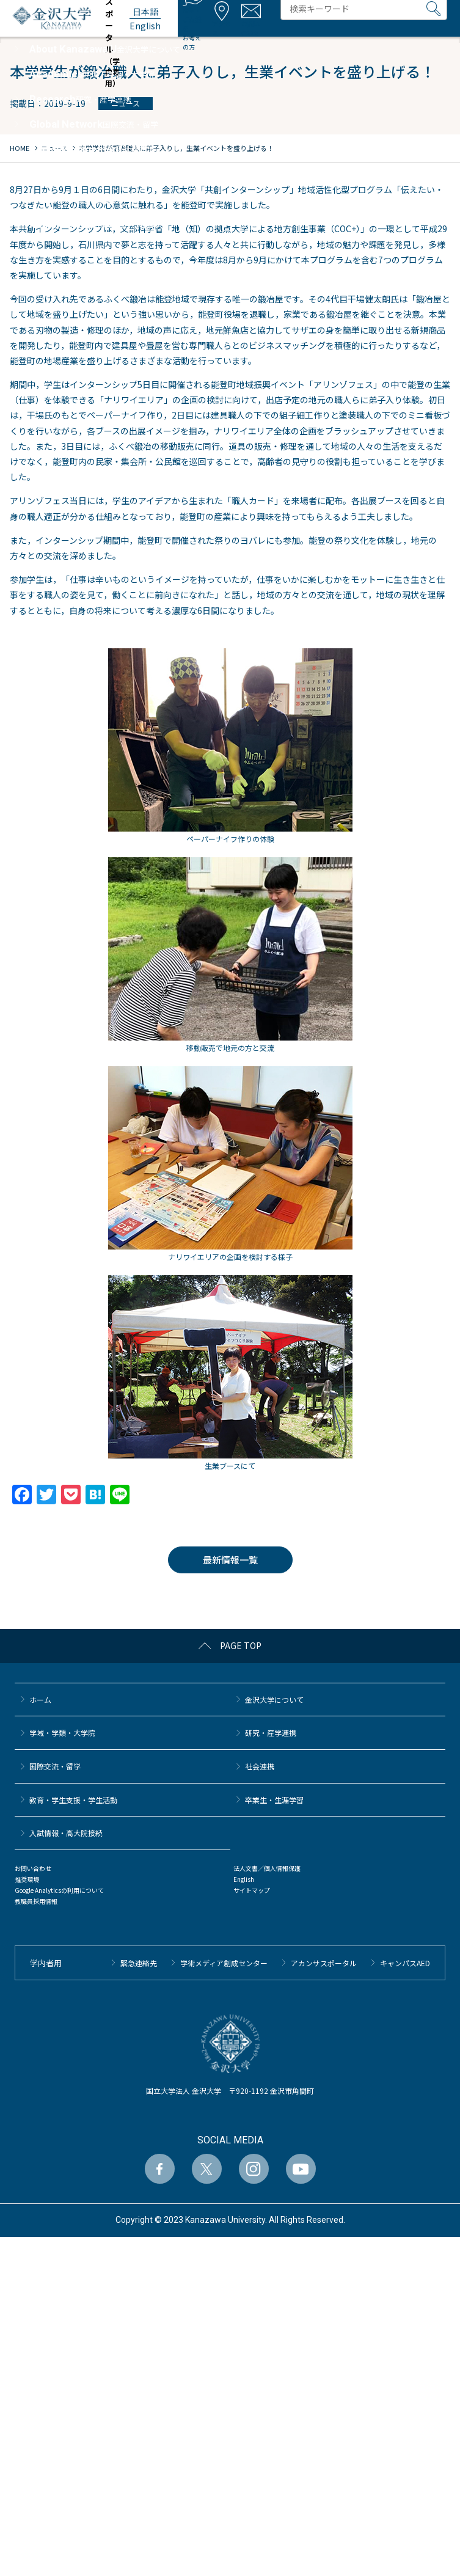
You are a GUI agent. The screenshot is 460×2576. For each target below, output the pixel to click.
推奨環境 (27, 1879)
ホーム (40, 1699)
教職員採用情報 (36, 1901)
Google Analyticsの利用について (59, 1890)
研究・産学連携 (270, 1732)
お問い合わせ (33, 1868)
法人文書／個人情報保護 (267, 1868)
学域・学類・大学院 (62, 1732)
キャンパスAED (405, 1963)
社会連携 (259, 1766)
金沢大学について (274, 1699)
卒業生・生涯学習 (274, 1800)
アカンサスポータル (324, 1963)
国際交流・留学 (55, 1766)
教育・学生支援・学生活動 (73, 1800)
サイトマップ (251, 1890)
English (243, 1879)
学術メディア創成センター (224, 1963)
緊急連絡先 (138, 1963)
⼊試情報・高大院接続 (66, 1833)
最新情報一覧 (230, 1559)
